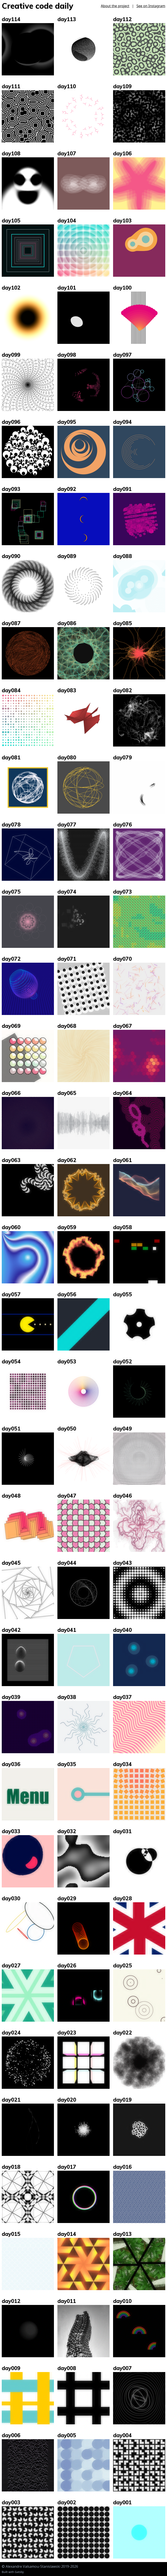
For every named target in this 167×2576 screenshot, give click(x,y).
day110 (83, 113)
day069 (28, 1052)
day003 (28, 2529)
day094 (139, 448)
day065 (83, 1119)
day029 (83, 1925)
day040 (139, 1656)
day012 (28, 2327)
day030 (28, 1925)
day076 (139, 851)
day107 (83, 180)
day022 (139, 2059)
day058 (139, 1253)
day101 (83, 314)
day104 (83, 247)
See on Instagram (150, 5)
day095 (83, 448)
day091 (139, 515)
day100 (139, 314)
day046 (139, 1522)
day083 (83, 717)
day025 (139, 1992)
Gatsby (19, 2572)
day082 (139, 717)
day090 (28, 582)
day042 (28, 1656)
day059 (83, 1253)
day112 (139, 45)
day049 (139, 1455)
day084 (28, 717)
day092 (83, 515)
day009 (28, 2394)
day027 (28, 1992)
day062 (83, 1186)
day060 (28, 1253)
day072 (28, 985)
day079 (139, 784)
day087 (28, 649)
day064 (139, 1119)
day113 (83, 45)
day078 (28, 851)
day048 (28, 1522)
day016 (139, 2193)
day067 (139, 1052)
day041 (83, 1656)
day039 (28, 1723)
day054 (28, 1388)
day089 (83, 582)
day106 (139, 180)
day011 (83, 2327)
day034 (139, 1790)
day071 (83, 985)
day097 (139, 381)
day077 (83, 851)
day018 (28, 2193)
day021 (28, 2126)
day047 (83, 1522)
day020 (83, 2126)
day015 (28, 2260)
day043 (139, 1589)
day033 (28, 1857)
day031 (139, 1857)
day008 (83, 2394)
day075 (28, 918)
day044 (83, 1589)
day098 (83, 381)
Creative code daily (37, 6)
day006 (28, 2461)
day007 (139, 2394)
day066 (28, 1119)
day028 (139, 1925)
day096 (28, 448)
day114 (28, 45)
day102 (28, 314)
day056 (83, 1321)
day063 (28, 1186)
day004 (139, 2461)
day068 (83, 1052)
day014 (83, 2260)
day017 (83, 2193)
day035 (83, 1790)
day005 (83, 2461)
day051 (28, 1455)
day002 (83, 2529)
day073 (139, 918)
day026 (83, 1992)
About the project (115, 5)
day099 (28, 381)
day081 (28, 784)
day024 (28, 2059)
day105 (28, 247)
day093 (28, 515)
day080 (83, 784)
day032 (83, 1857)
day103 (139, 247)
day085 (139, 649)
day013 (139, 2260)
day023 (83, 2059)
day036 (28, 1790)
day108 (28, 180)
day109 (139, 113)
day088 (139, 582)
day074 (83, 918)
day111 (28, 113)
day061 (139, 1186)
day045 (28, 1589)
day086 (83, 649)
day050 (83, 1455)
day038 (83, 1723)
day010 (139, 2327)
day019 (139, 2126)
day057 (28, 1321)
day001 (139, 2529)
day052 (139, 1388)
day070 (139, 985)
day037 (139, 1723)
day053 (83, 1388)
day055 (139, 1321)
